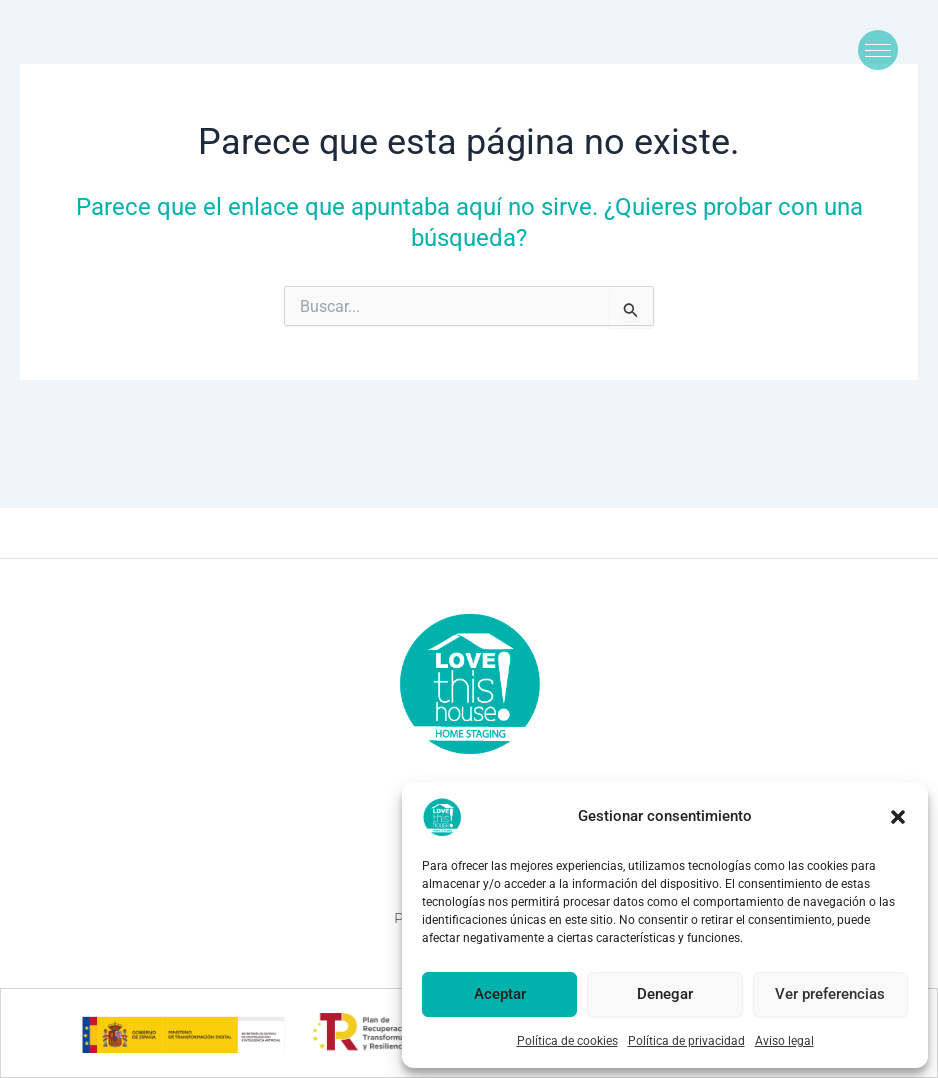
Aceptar (500, 994)
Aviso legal (784, 1041)
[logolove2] (469, 683)
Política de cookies (567, 1041)
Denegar (665, 994)
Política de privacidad (686, 1041)
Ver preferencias (830, 994)
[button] (898, 817)
